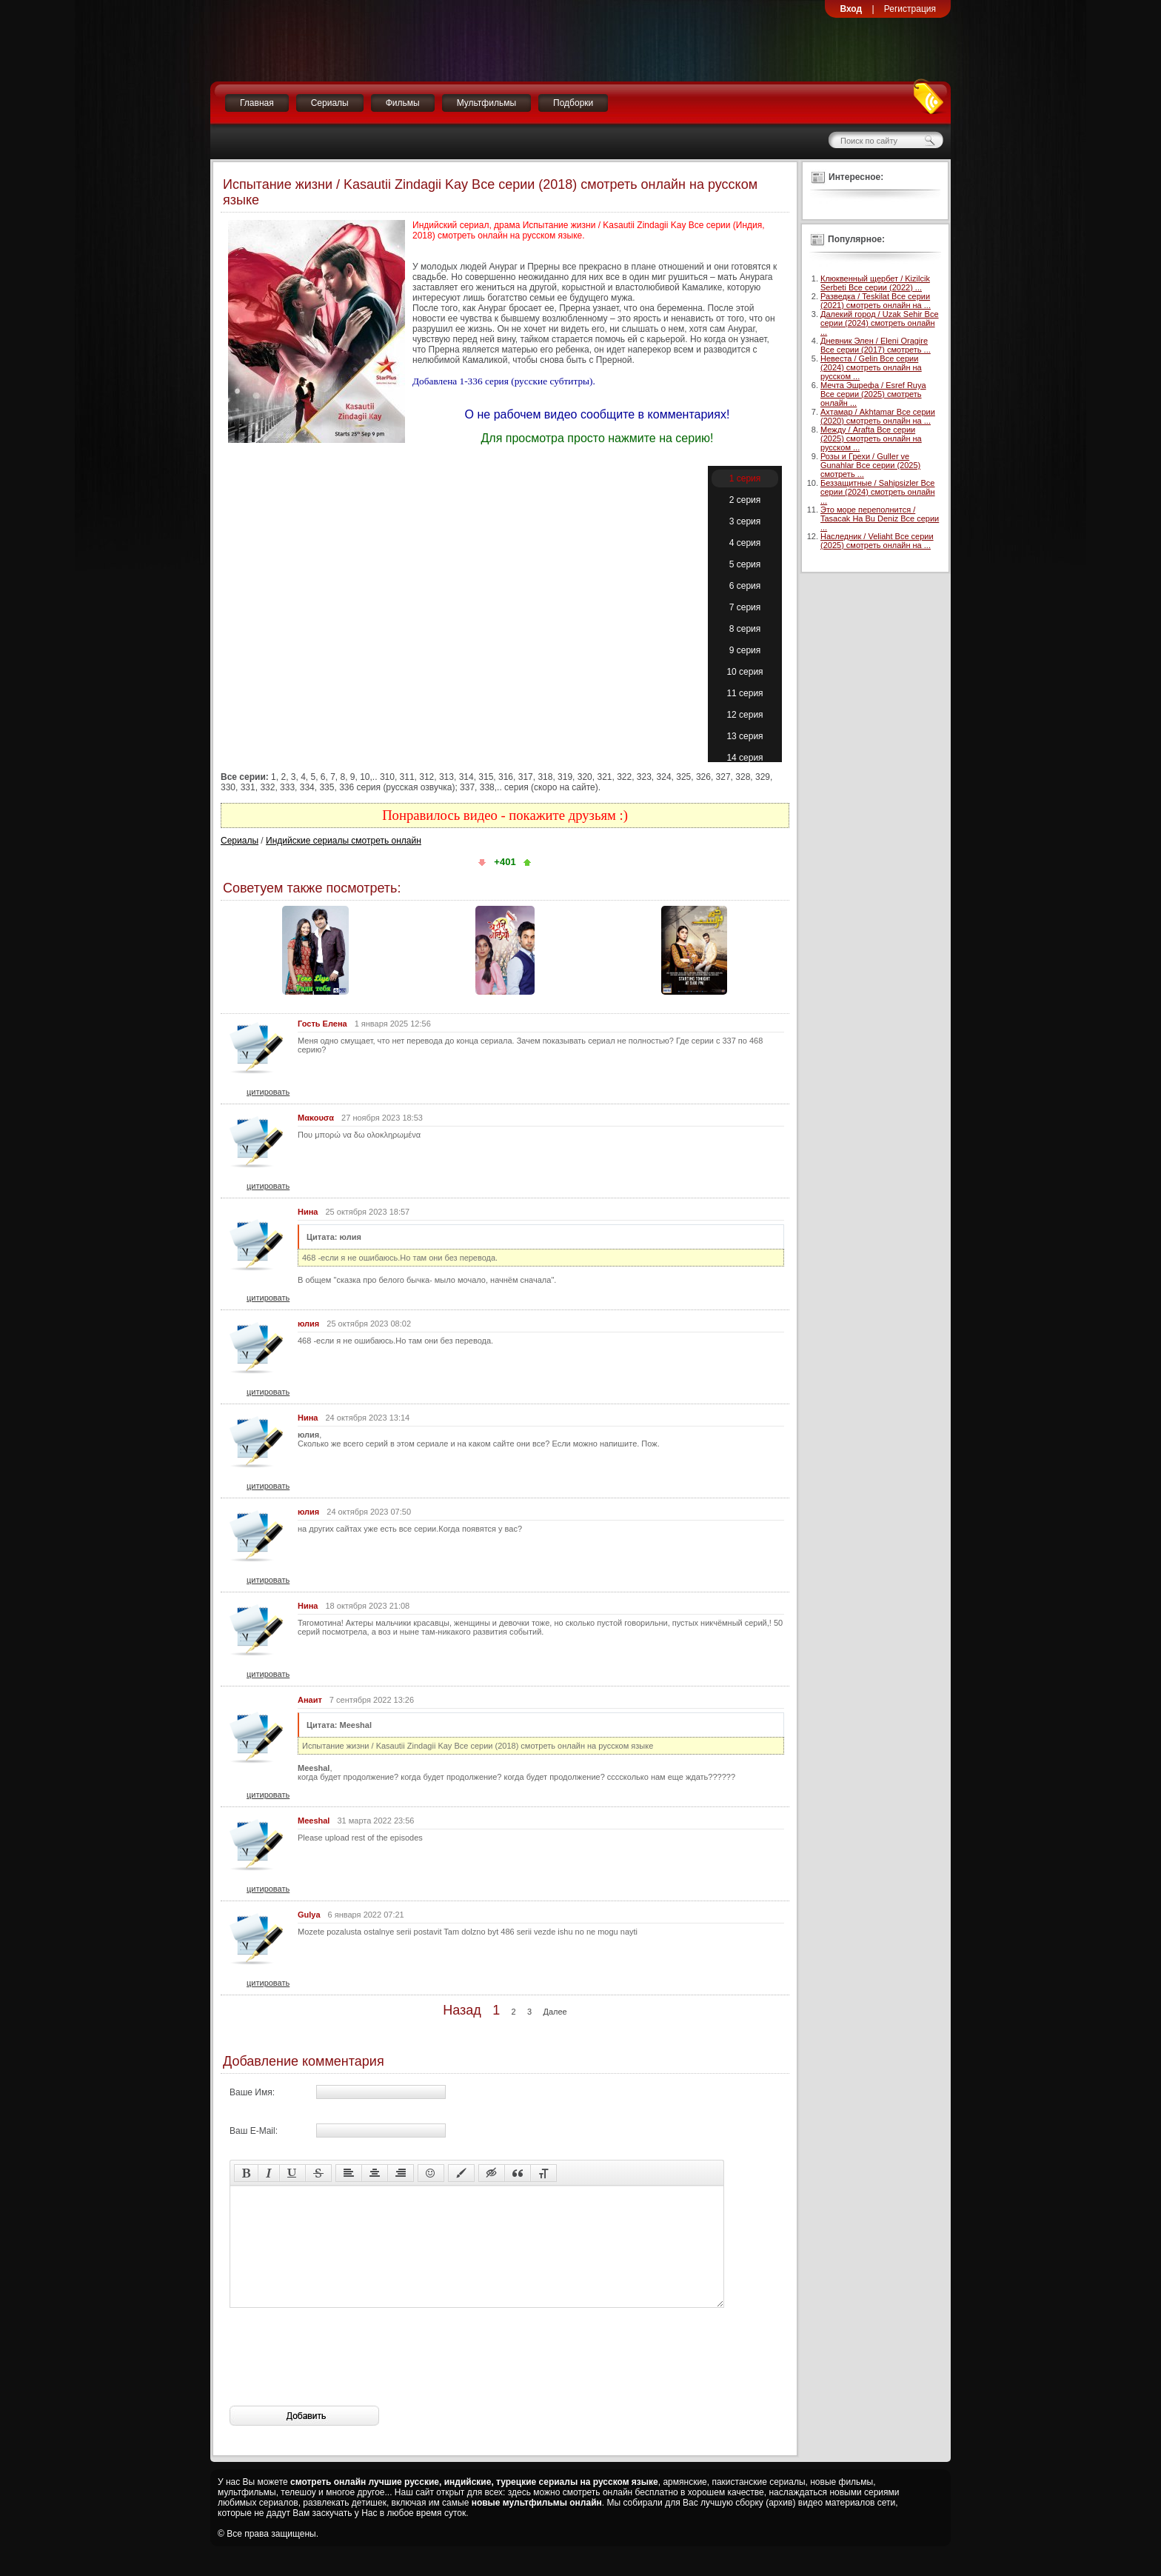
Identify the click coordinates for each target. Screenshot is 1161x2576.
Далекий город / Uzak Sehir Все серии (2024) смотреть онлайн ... (879, 323)
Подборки (573, 103)
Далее (554, 2011)
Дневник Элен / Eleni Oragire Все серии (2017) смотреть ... (875, 345)
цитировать (268, 1091)
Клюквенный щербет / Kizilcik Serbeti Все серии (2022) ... (875, 283)
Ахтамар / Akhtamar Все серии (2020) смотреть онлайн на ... (877, 416)
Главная (257, 103)
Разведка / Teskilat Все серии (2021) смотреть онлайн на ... (875, 301)
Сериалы (330, 103)
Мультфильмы (486, 103)
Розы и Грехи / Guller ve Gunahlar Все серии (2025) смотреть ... (870, 465)
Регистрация (910, 9)
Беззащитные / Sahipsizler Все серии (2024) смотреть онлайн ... (877, 491)
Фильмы (403, 103)
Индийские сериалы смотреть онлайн (343, 840)
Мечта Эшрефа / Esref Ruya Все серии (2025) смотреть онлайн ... (873, 394)
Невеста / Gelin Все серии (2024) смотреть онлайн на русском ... (871, 367)
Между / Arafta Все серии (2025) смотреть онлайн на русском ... (871, 438)
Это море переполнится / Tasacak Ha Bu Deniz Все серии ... (879, 518)
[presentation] (342, 2379)
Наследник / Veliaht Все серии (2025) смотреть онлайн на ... (877, 541)
